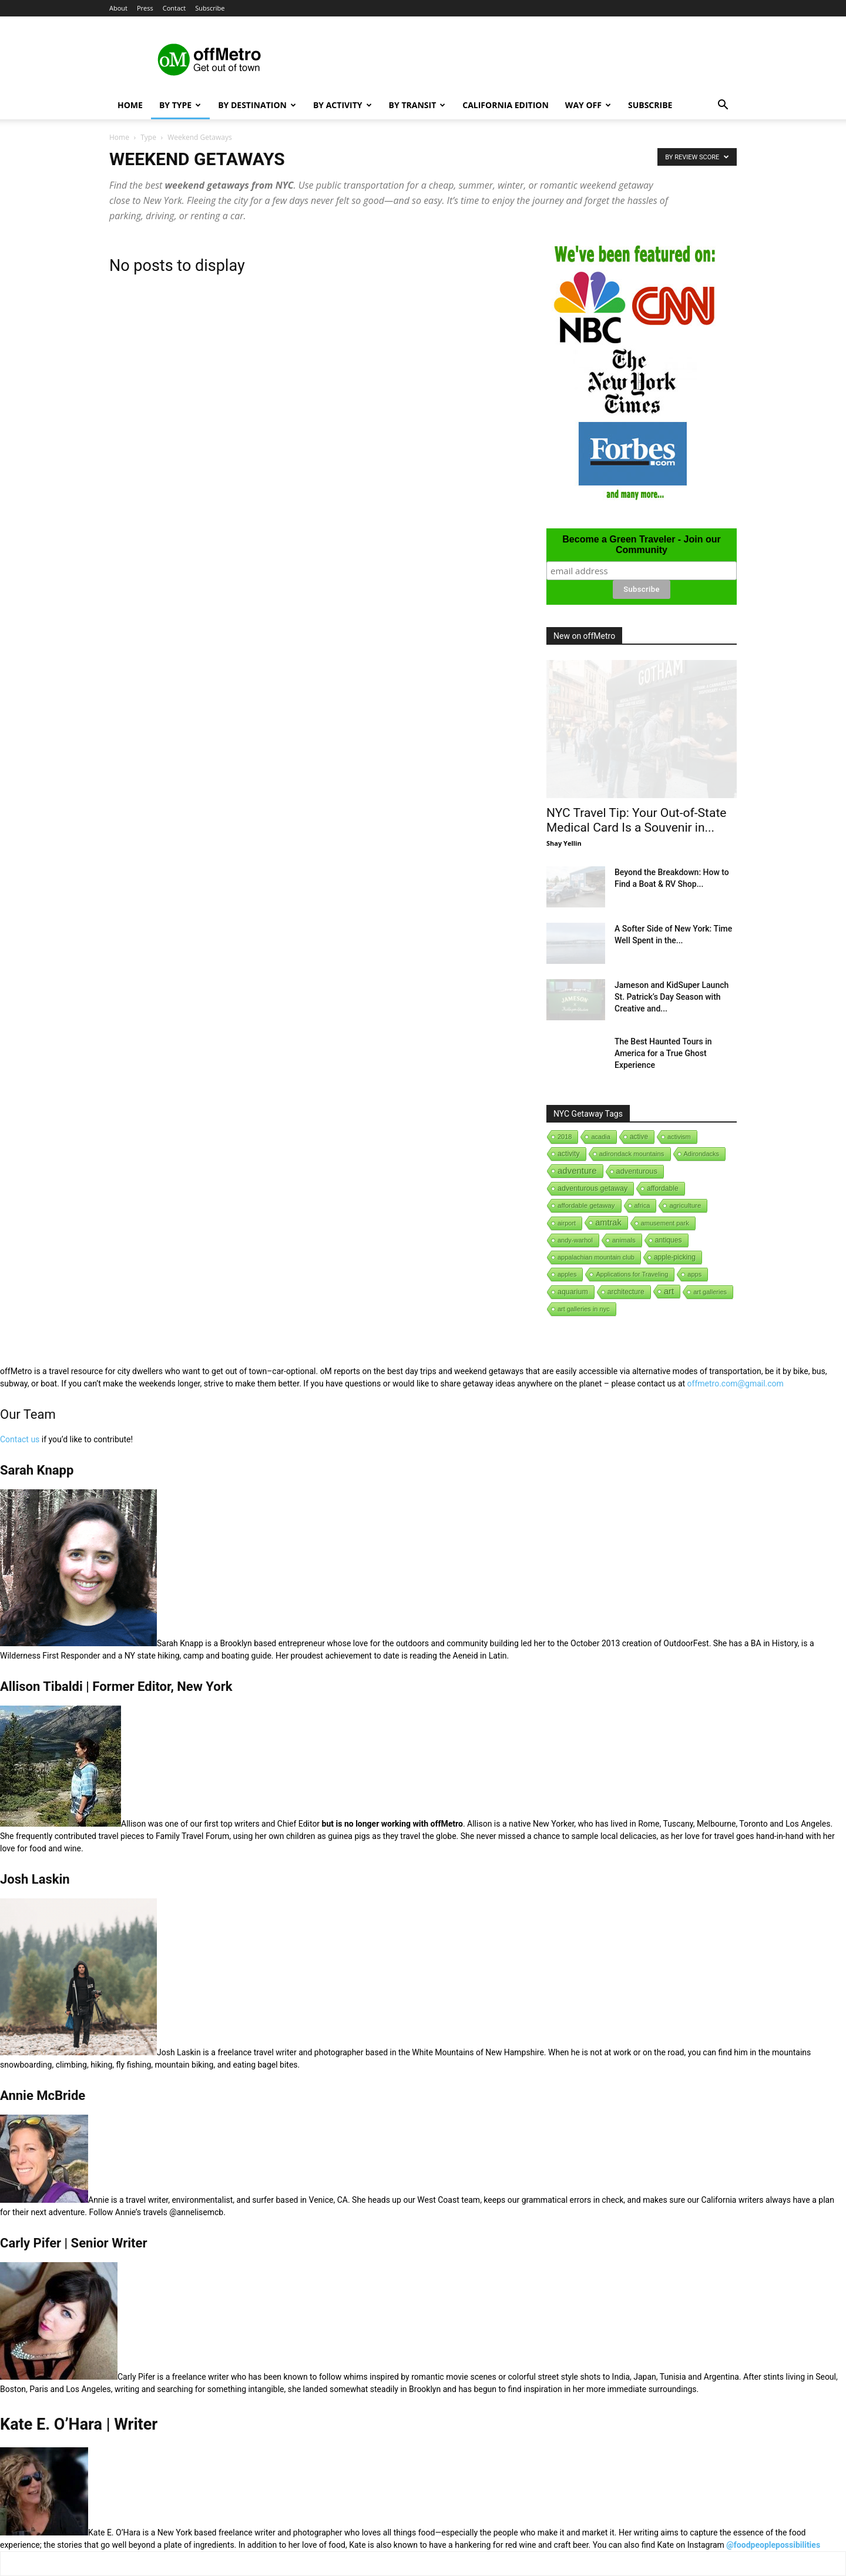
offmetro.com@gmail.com (735, 1383)
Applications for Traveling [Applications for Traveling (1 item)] (632, 1274)
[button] (723, 106)
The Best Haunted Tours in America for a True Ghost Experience (663, 1053)
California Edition (505, 104)
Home (130, 104)
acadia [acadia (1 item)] (600, 1136)
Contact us (19, 1439)
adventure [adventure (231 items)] (577, 1170)
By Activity (342, 104)
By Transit (417, 104)
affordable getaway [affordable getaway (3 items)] (586, 1205)
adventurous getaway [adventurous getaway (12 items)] (592, 1188)
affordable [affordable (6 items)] (662, 1188)
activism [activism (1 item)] (679, 1136)
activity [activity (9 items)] (569, 1154)
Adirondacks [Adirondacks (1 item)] (702, 1153)
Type (148, 137)
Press (145, 8)
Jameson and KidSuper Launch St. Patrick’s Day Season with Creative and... (671, 996)
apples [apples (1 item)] (567, 1274)
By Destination (257, 104)
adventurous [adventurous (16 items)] (636, 1171)
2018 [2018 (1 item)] (565, 1136)
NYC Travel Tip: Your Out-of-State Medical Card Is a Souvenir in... (636, 820)
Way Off (588, 104)
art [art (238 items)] (669, 1291)
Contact (174, 8)
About (118, 8)
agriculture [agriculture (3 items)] (685, 1205)
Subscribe (209, 8)
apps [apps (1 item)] (694, 1274)
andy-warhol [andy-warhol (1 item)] (575, 1240)
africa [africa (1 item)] (642, 1205)
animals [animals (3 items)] (624, 1240)
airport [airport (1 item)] (567, 1223)
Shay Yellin (564, 843)
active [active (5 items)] (639, 1137)
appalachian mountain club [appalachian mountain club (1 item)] (596, 1257)
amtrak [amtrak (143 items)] (608, 1222)
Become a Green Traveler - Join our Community (641, 544)
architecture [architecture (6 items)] (625, 1292)
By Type (180, 104)
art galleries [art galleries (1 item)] (710, 1291)
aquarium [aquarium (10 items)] (573, 1292)
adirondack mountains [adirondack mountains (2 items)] (631, 1153)
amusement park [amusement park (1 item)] (665, 1223)
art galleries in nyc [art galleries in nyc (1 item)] (584, 1308)
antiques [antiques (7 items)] (668, 1240)
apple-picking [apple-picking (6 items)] (675, 1257)
